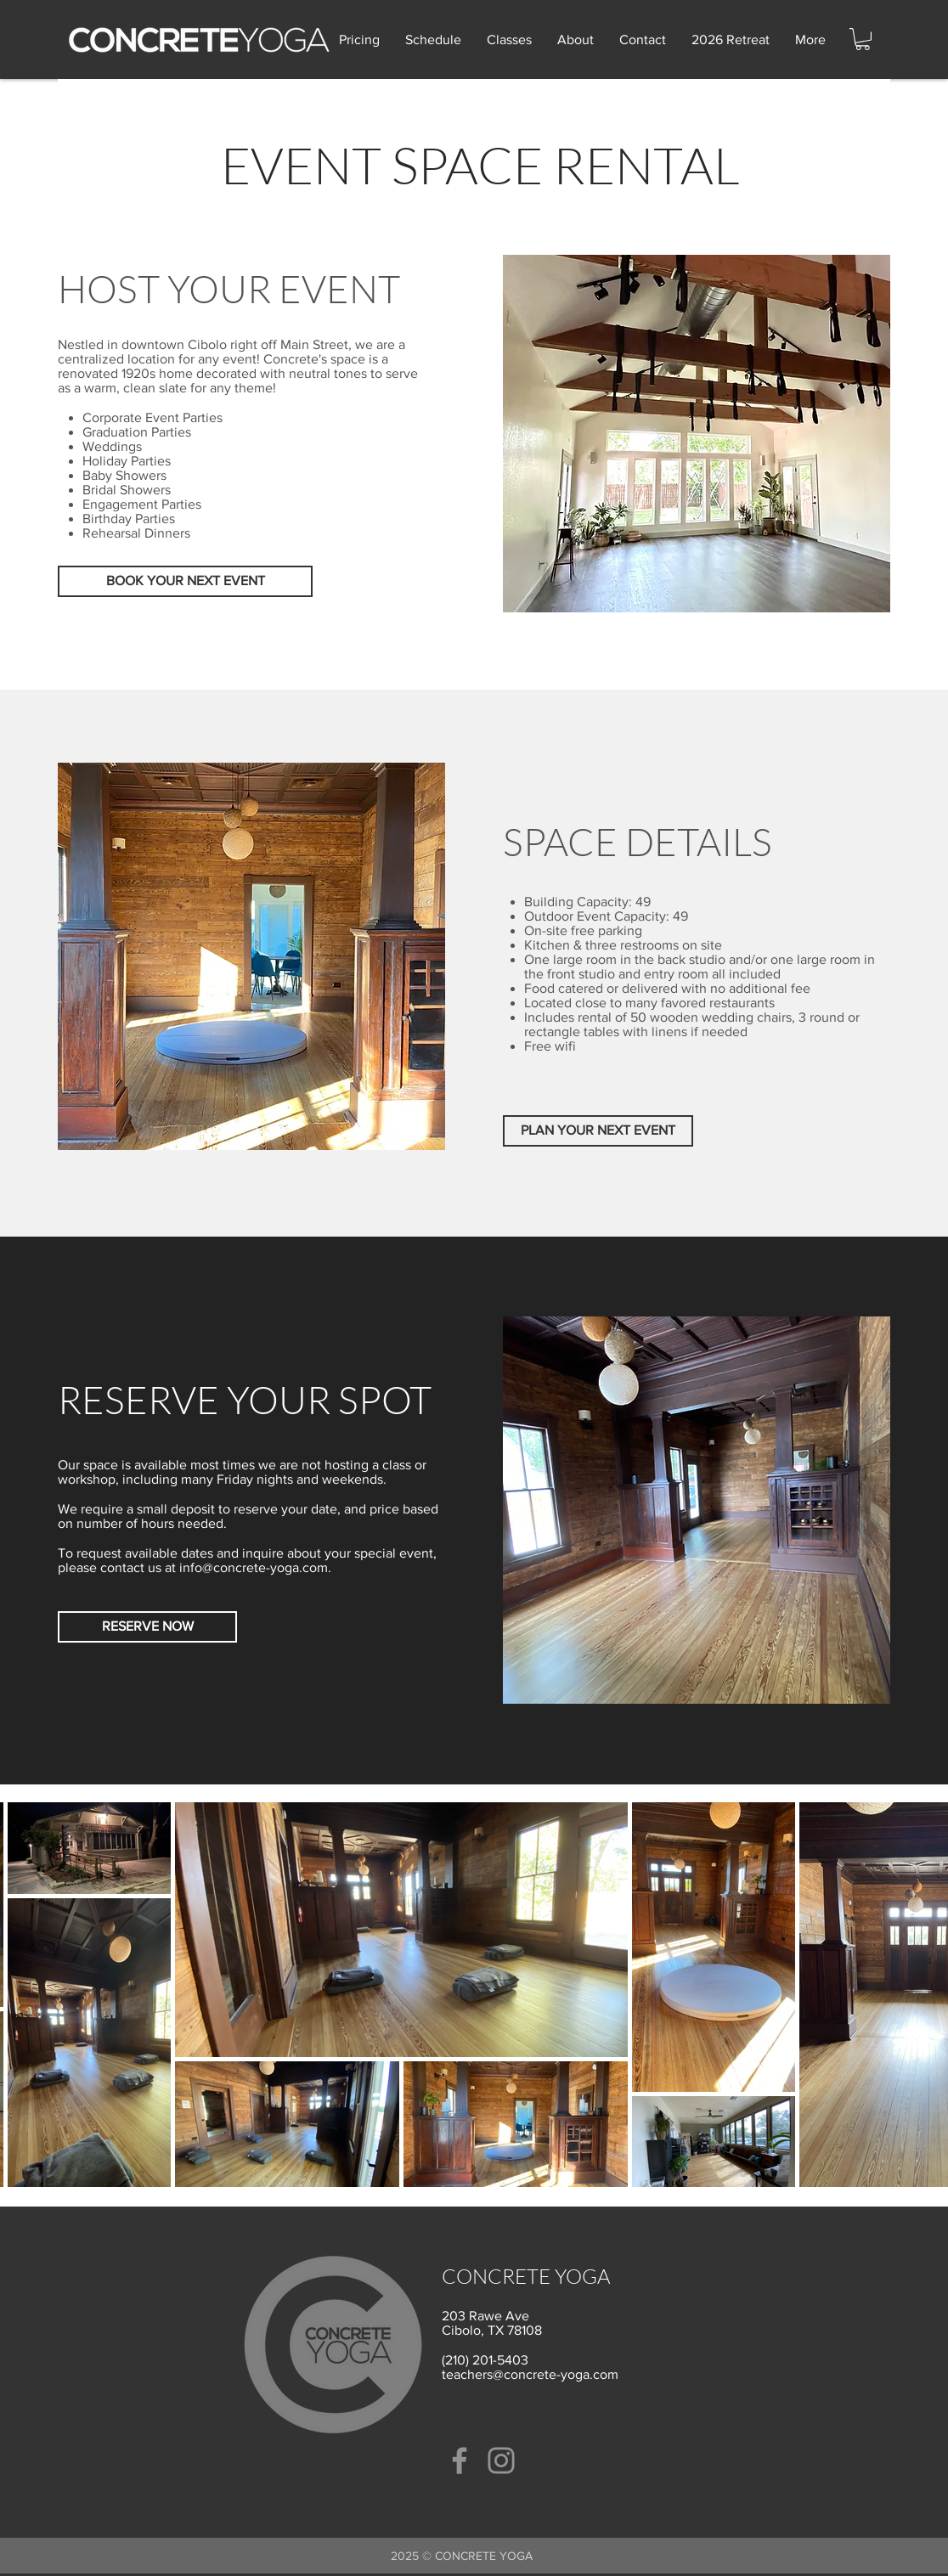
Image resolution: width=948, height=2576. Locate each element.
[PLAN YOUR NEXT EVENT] (598, 1131)
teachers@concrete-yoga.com (530, 2374)
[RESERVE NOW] (147, 1627)
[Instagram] (501, 2460)
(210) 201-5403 (485, 2360)
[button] (862, 39)
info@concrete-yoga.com (253, 1567)
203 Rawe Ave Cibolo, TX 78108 (492, 2322)
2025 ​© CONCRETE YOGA (462, 2555)
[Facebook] (459, 2460)
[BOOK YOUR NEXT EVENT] (185, 581)
